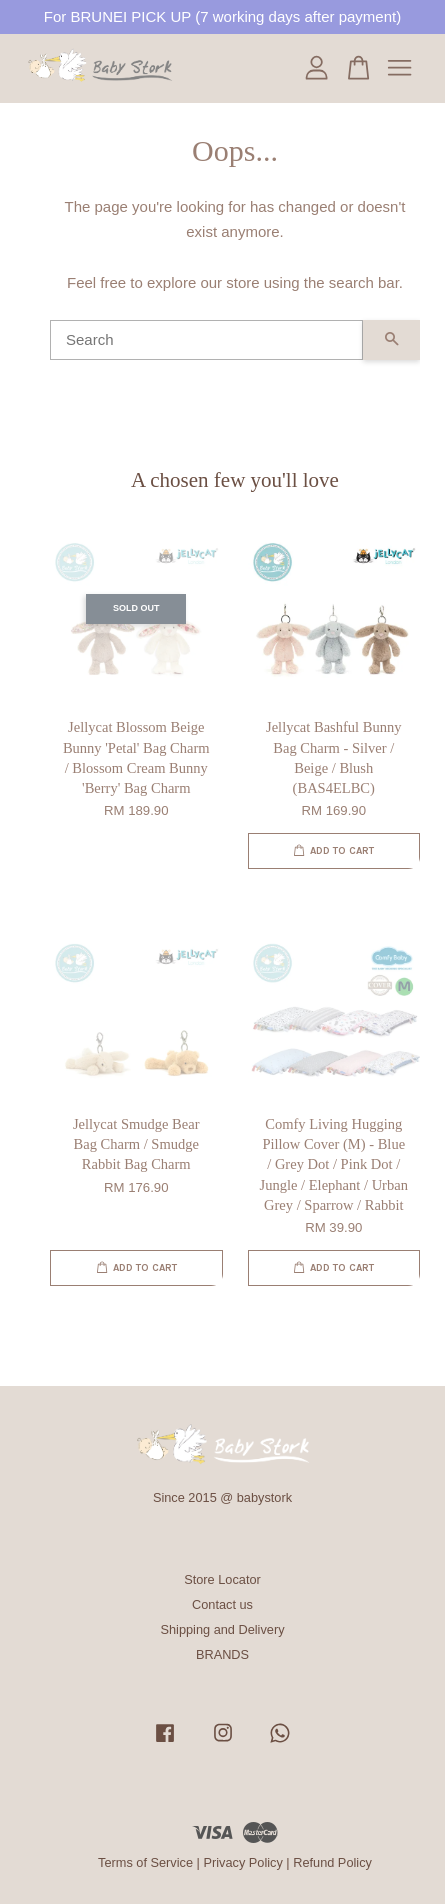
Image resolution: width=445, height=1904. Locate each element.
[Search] (206, 340)
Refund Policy (332, 1862)
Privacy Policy (242, 1862)
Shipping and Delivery (222, 1629)
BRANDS (222, 1654)
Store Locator (222, 1579)
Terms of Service (145, 1862)
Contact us (222, 1604)
